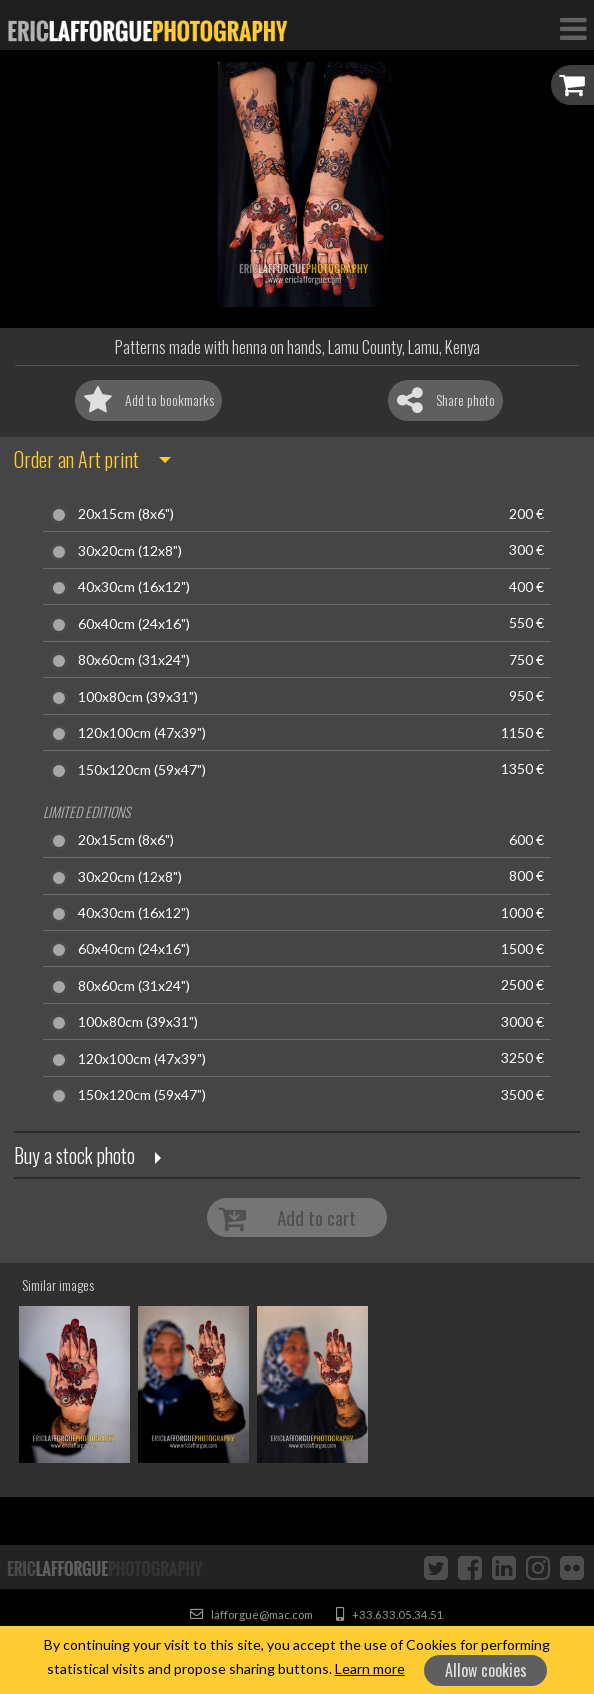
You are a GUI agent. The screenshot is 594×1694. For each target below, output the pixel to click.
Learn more (370, 1668)
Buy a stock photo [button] (74, 1155)
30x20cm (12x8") (130, 551)
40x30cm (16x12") (134, 587)
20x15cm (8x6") (126, 514)
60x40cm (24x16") (134, 624)
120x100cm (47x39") (142, 733)
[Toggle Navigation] (573, 28)
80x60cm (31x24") (134, 660)
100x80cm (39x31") (138, 697)
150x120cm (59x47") (142, 770)
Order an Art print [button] (76, 459)
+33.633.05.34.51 (390, 1614)
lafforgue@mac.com (251, 1614)
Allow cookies (486, 1670)
